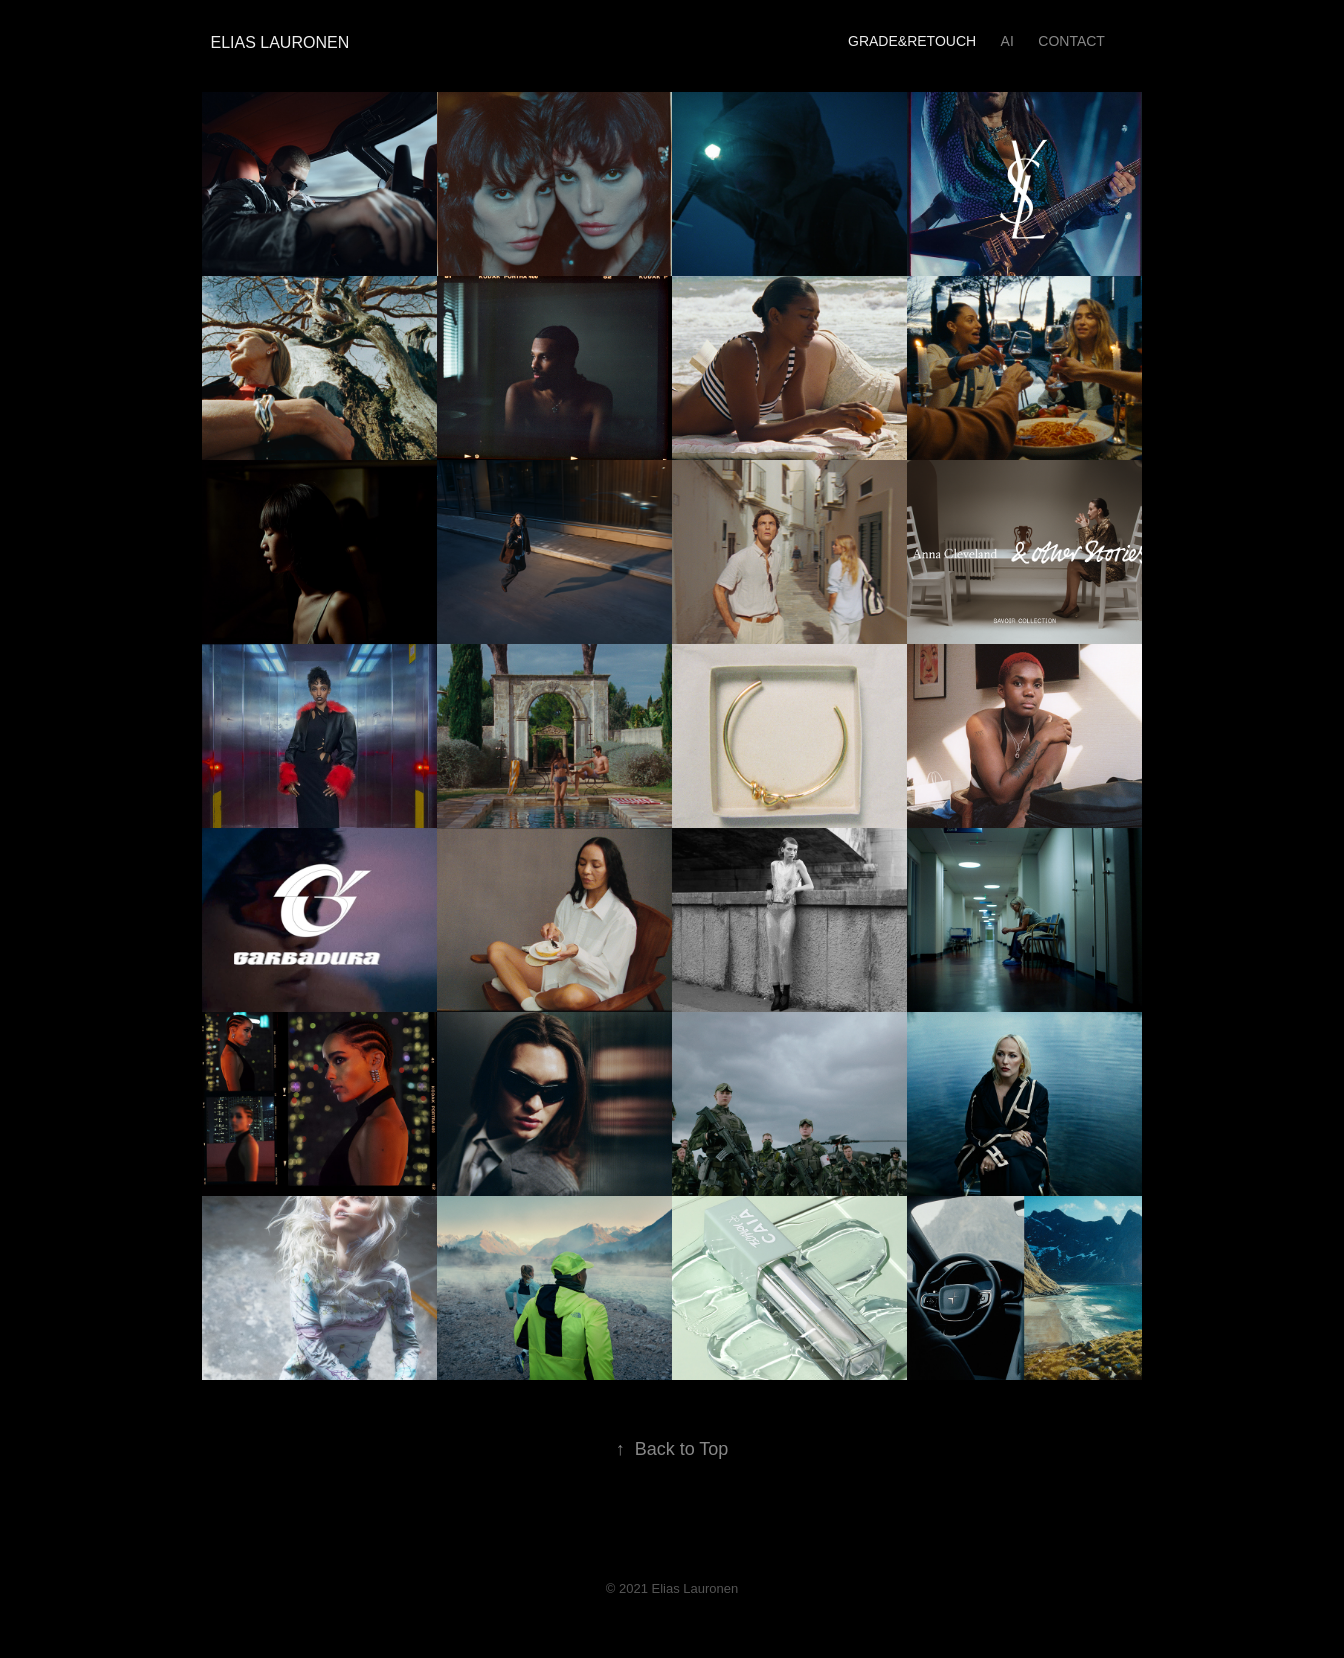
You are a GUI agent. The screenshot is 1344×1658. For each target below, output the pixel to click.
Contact (1071, 41)
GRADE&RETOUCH (912, 41)
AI (1007, 41)
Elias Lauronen (276, 42)
